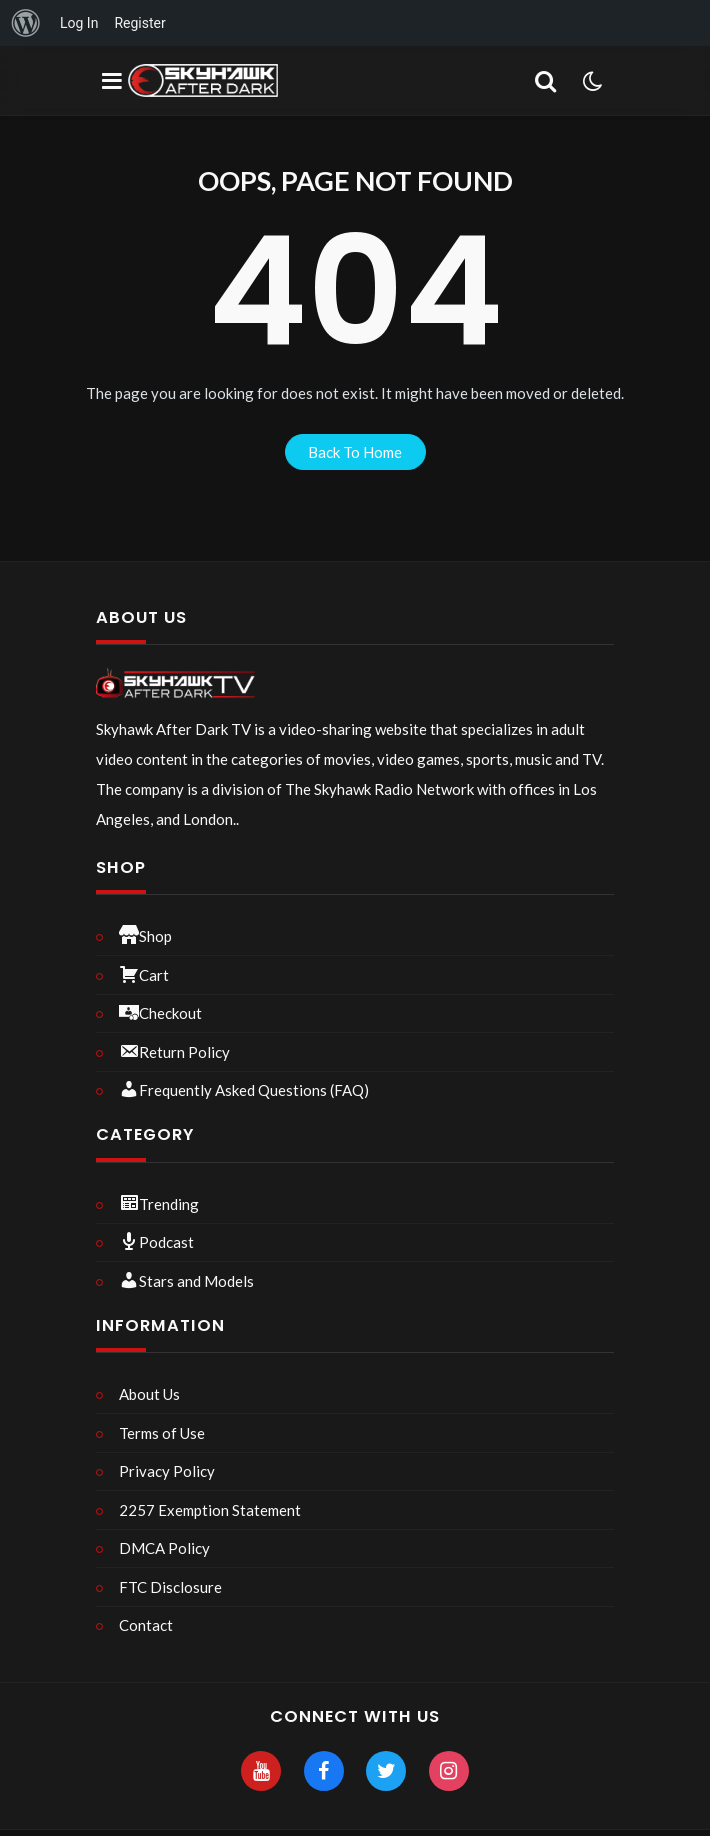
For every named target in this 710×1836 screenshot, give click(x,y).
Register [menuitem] (139, 23)
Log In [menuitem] (79, 23)
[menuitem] (26, 23)
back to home (355, 452)
